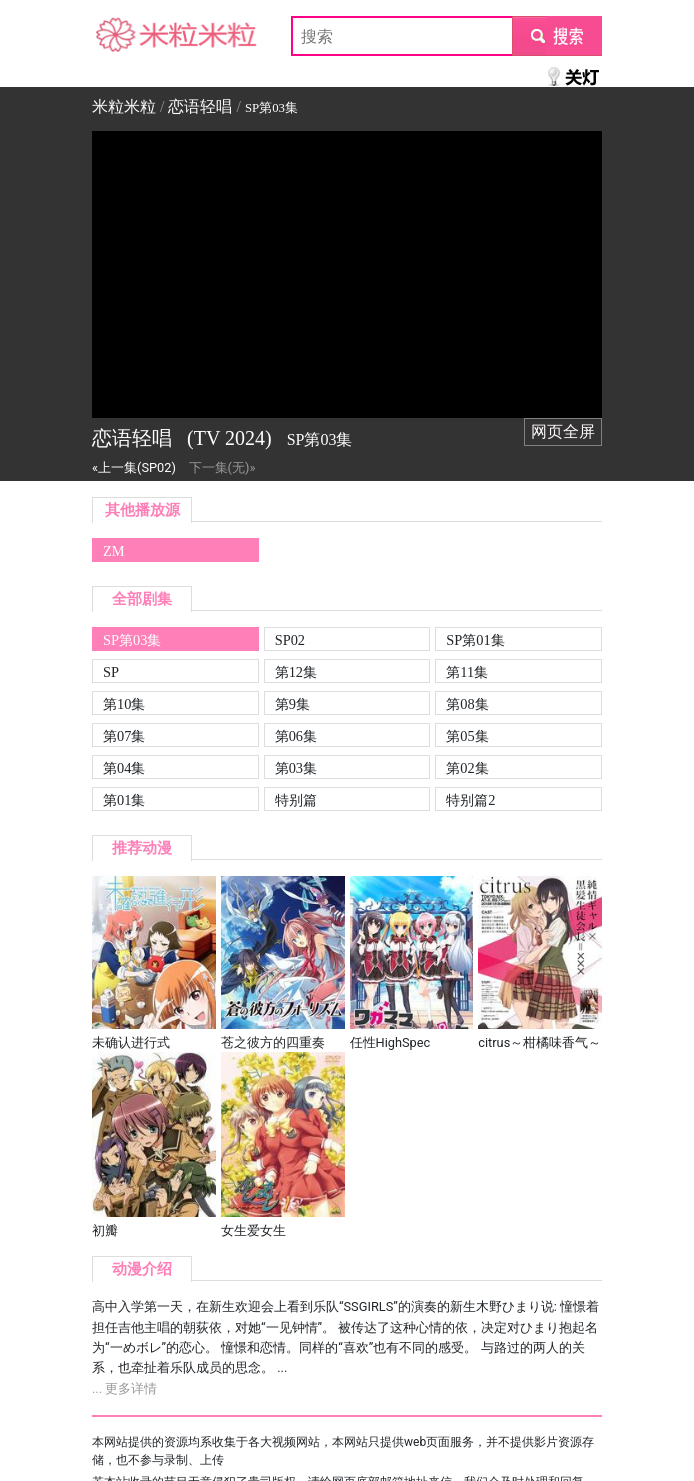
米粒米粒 (124, 35)
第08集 (467, 704)
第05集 (467, 736)
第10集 (124, 704)
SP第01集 (475, 640)
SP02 (290, 640)
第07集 (124, 736)
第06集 (296, 736)
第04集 (124, 768)
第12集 (296, 672)
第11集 (467, 672)
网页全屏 (563, 431)
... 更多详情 (124, 1388)
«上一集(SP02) (134, 467)
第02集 (467, 768)
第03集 (296, 768)
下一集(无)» (222, 467)
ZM (114, 551)
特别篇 (296, 800)
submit (556, 35)
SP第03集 (132, 640)
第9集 (292, 704)
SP (111, 672)
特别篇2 (470, 800)
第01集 (124, 800)
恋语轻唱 (200, 106)
